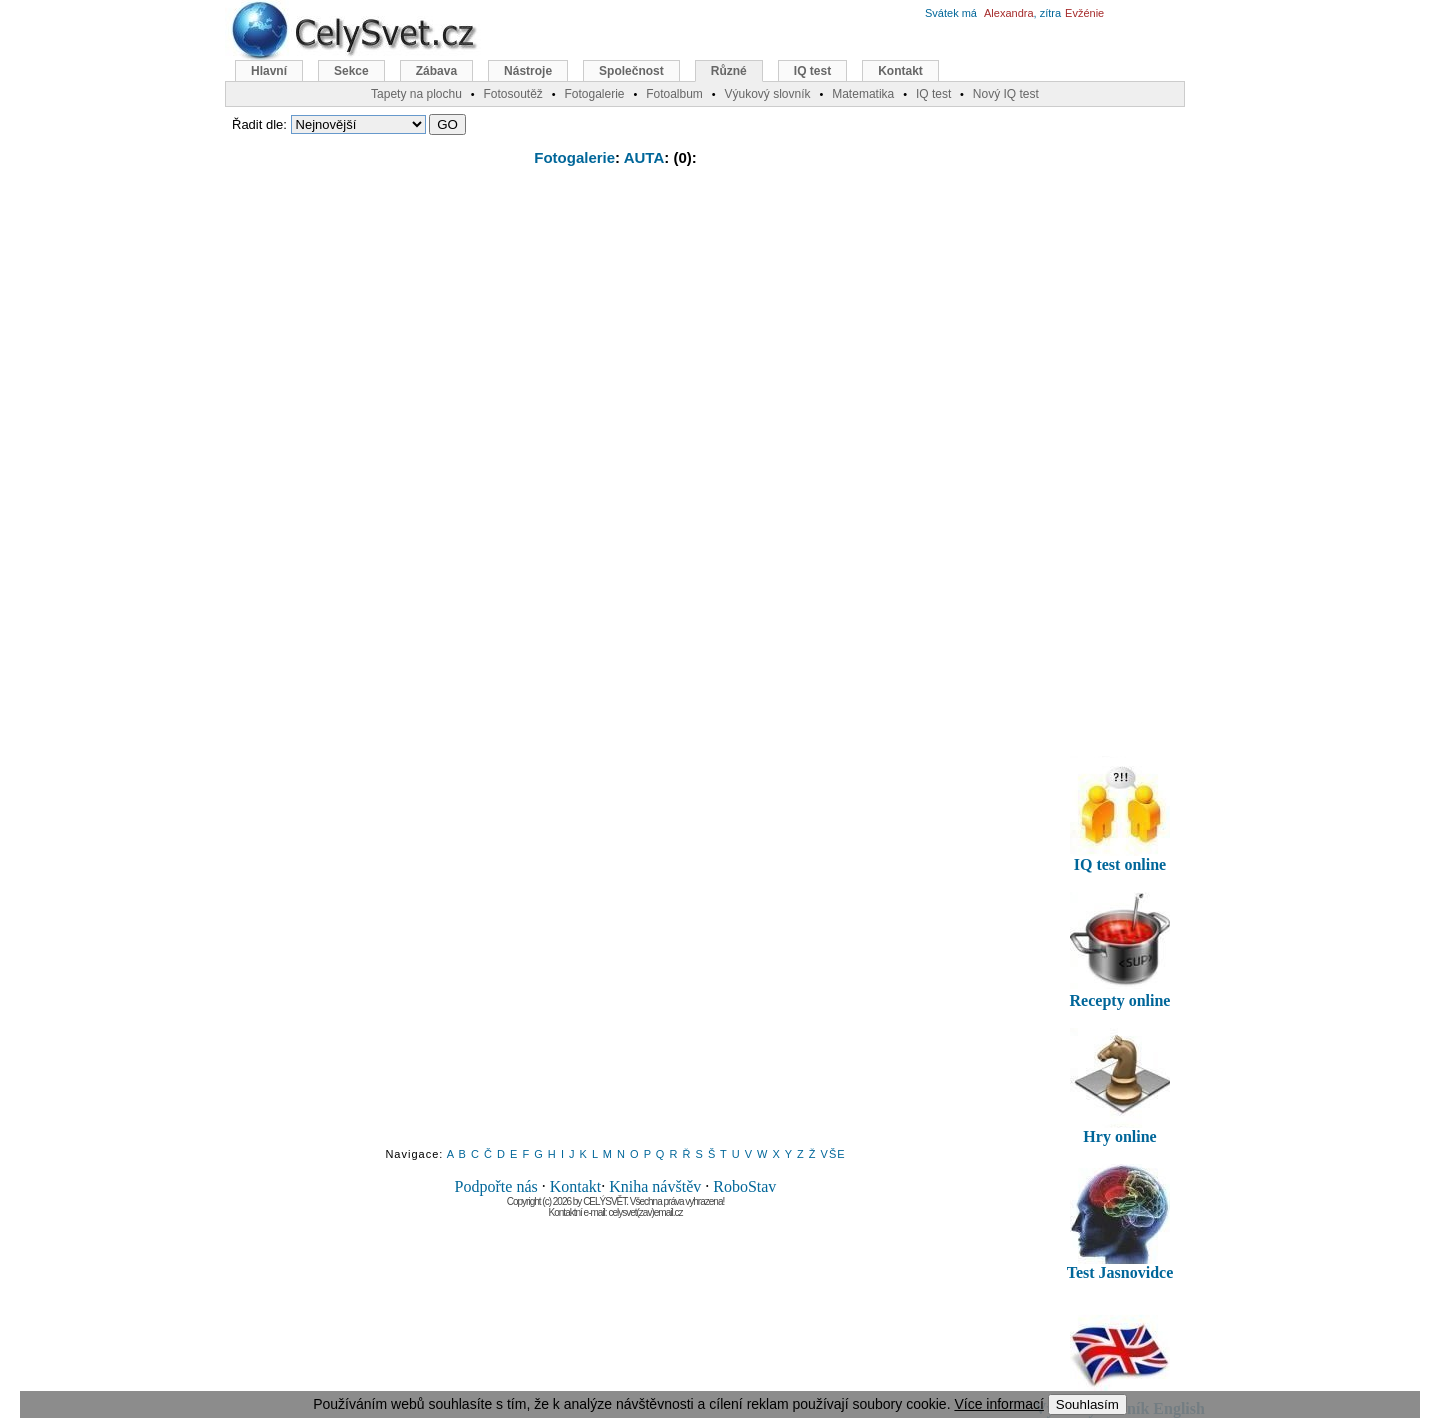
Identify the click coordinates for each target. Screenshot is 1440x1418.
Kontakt (576, 1186)
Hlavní (269, 71)
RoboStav (744, 1186)
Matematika (863, 94)
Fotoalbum (674, 94)
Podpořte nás (496, 1186)
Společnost (631, 71)
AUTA (644, 157)
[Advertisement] (616, 328)
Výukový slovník (768, 94)
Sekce (351, 71)
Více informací (998, 1404)
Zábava (436, 71)
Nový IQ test (1006, 94)
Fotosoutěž (512, 94)
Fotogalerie (574, 157)
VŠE (833, 1154)
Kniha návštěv (655, 1186)
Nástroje (528, 71)
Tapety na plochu (416, 94)
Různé (729, 71)
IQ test (812, 71)
